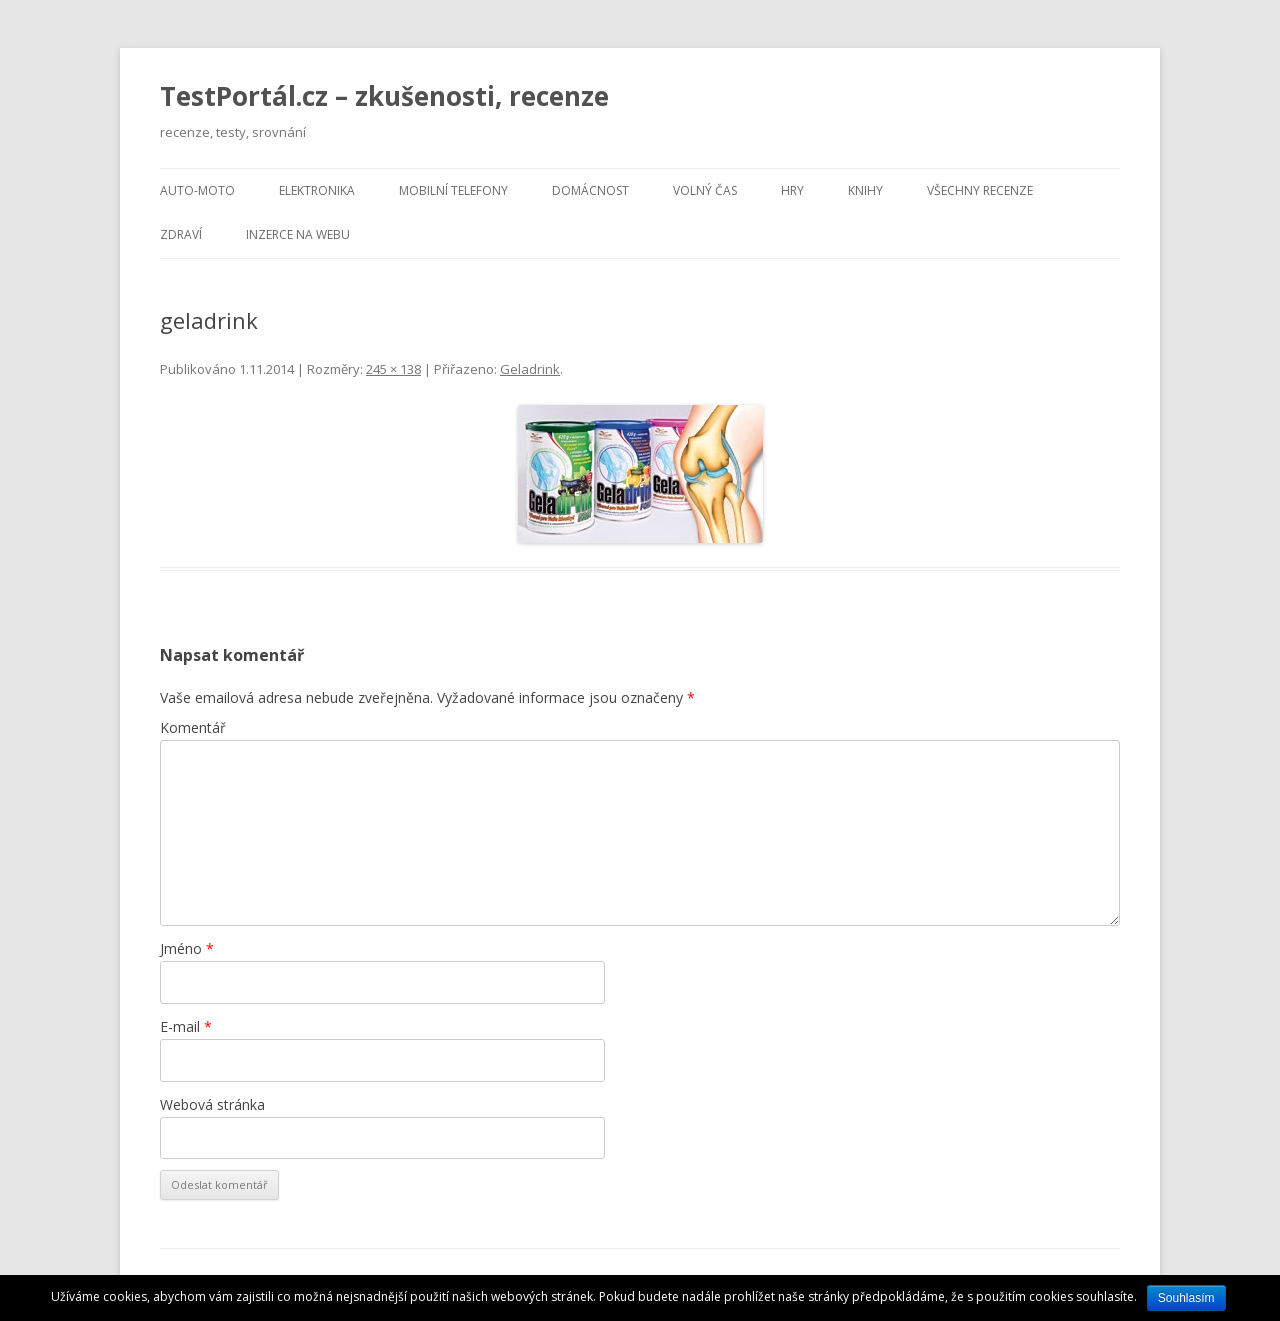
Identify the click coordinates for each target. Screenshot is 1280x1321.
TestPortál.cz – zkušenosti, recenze (384, 96)
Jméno (187, 948)
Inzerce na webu (298, 234)
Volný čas (705, 190)
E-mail (186, 1026)
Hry (792, 190)
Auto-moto (197, 190)
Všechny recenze (980, 190)
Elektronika (317, 190)
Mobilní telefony (453, 190)
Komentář (193, 727)
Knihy (865, 190)
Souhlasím (1186, 1298)
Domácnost (590, 190)
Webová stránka (212, 1104)
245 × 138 (393, 369)
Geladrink (530, 369)
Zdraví (181, 234)
